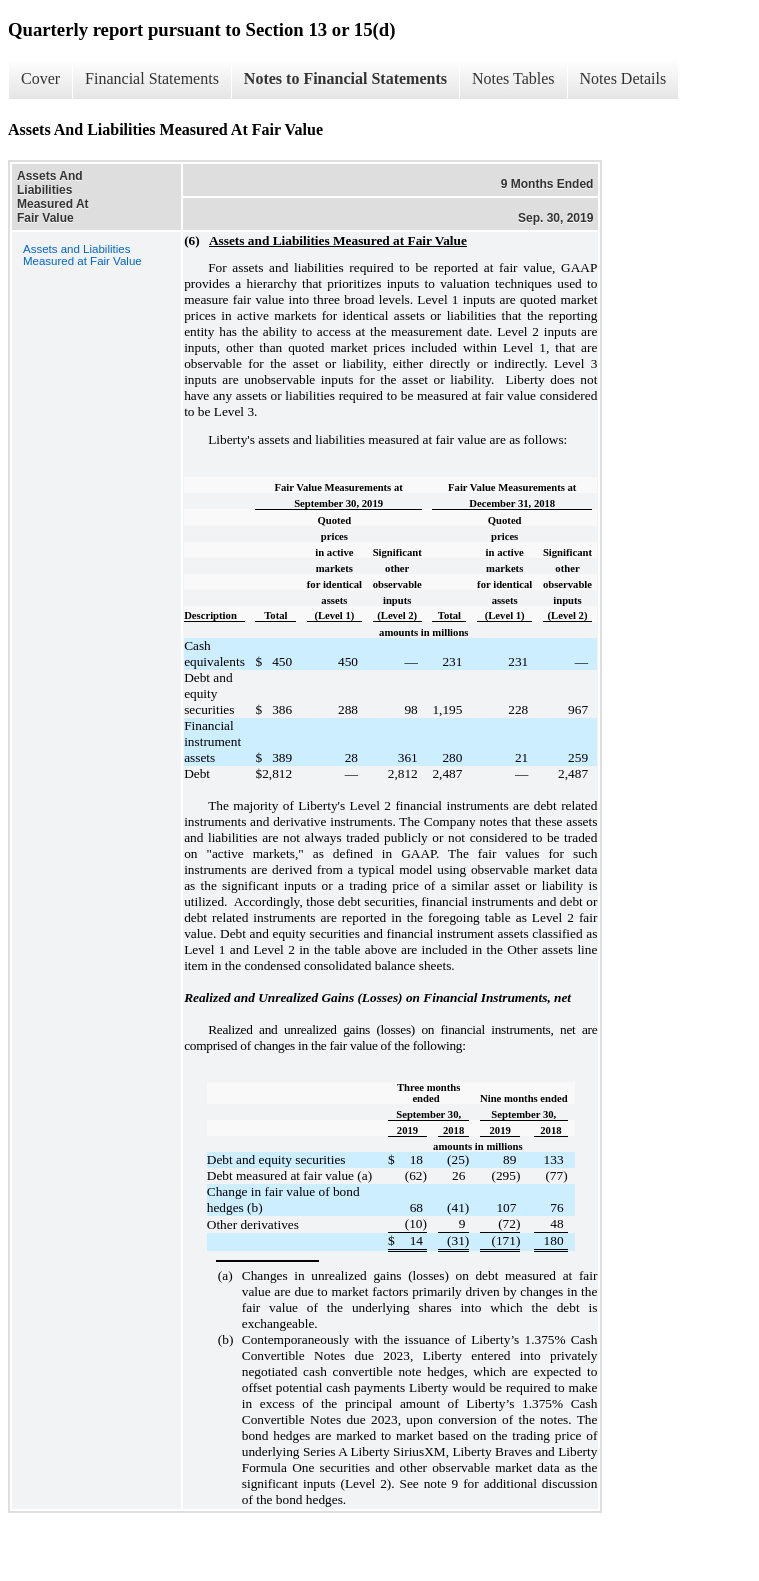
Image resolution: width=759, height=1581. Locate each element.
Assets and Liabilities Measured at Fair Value (82, 255)
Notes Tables (513, 78)
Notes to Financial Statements (345, 78)
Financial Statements (152, 78)
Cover (40, 78)
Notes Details (623, 78)
